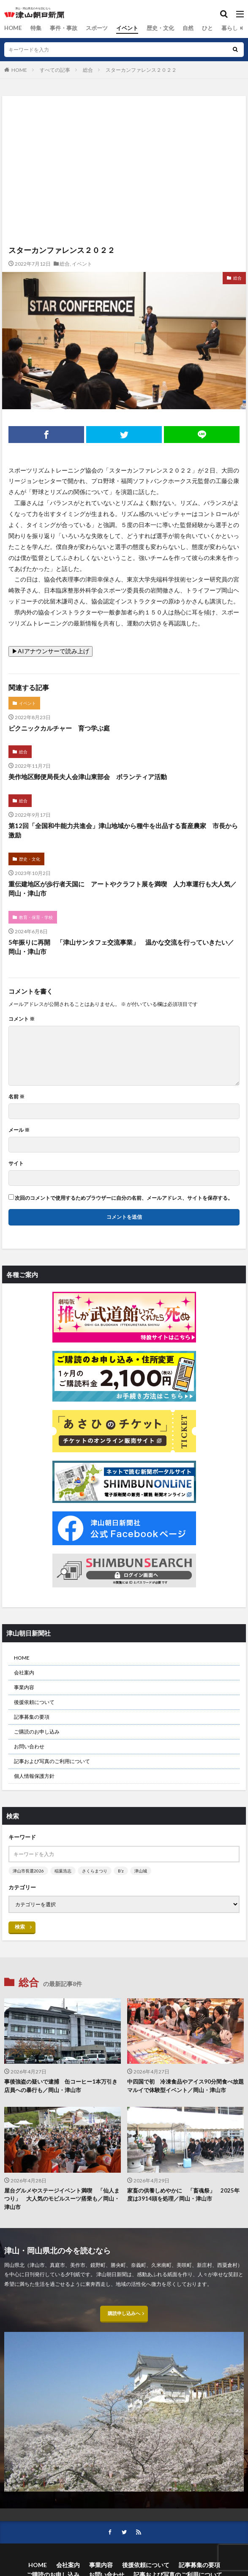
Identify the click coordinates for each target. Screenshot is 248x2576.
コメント (21, 1019)
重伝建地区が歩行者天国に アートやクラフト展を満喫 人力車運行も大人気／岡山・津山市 (122, 888)
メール (19, 1130)
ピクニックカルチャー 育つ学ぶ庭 (59, 728)
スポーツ (91, 28)
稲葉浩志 (63, 1870)
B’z (121, 1870)
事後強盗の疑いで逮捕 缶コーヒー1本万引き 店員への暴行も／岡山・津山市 (62, 2085)
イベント (119, 28)
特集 (33, 28)
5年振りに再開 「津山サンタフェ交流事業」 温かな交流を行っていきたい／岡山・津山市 (121, 947)
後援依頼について (34, 1702)
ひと (196, 28)
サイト (16, 1163)
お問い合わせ (29, 1746)
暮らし (216, 28)
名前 (16, 1096)
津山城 (140, 1870)
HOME (12, 28)
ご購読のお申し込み (37, 1731)
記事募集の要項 (31, 1717)
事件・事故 (59, 28)
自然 (177, 28)
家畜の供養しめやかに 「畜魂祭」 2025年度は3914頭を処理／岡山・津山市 (183, 2194)
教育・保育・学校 (36, 917)
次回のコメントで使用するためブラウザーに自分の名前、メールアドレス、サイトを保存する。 (124, 1198)
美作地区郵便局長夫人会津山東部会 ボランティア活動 (87, 776)
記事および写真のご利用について (52, 1761)
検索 (20, 1927)
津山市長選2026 (28, 1870)
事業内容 (24, 1687)
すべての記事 (55, 70)
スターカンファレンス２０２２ (141, 70)
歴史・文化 (151, 28)
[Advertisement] (124, 132)
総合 (238, 28)
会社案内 (24, 1672)
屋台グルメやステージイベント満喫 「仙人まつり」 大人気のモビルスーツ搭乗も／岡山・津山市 (62, 2198)
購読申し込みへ (124, 2315)
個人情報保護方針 (34, 1776)
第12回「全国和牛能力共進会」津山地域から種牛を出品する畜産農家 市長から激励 (123, 830)
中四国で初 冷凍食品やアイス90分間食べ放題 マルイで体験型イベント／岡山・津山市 (185, 2085)
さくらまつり (94, 1870)
